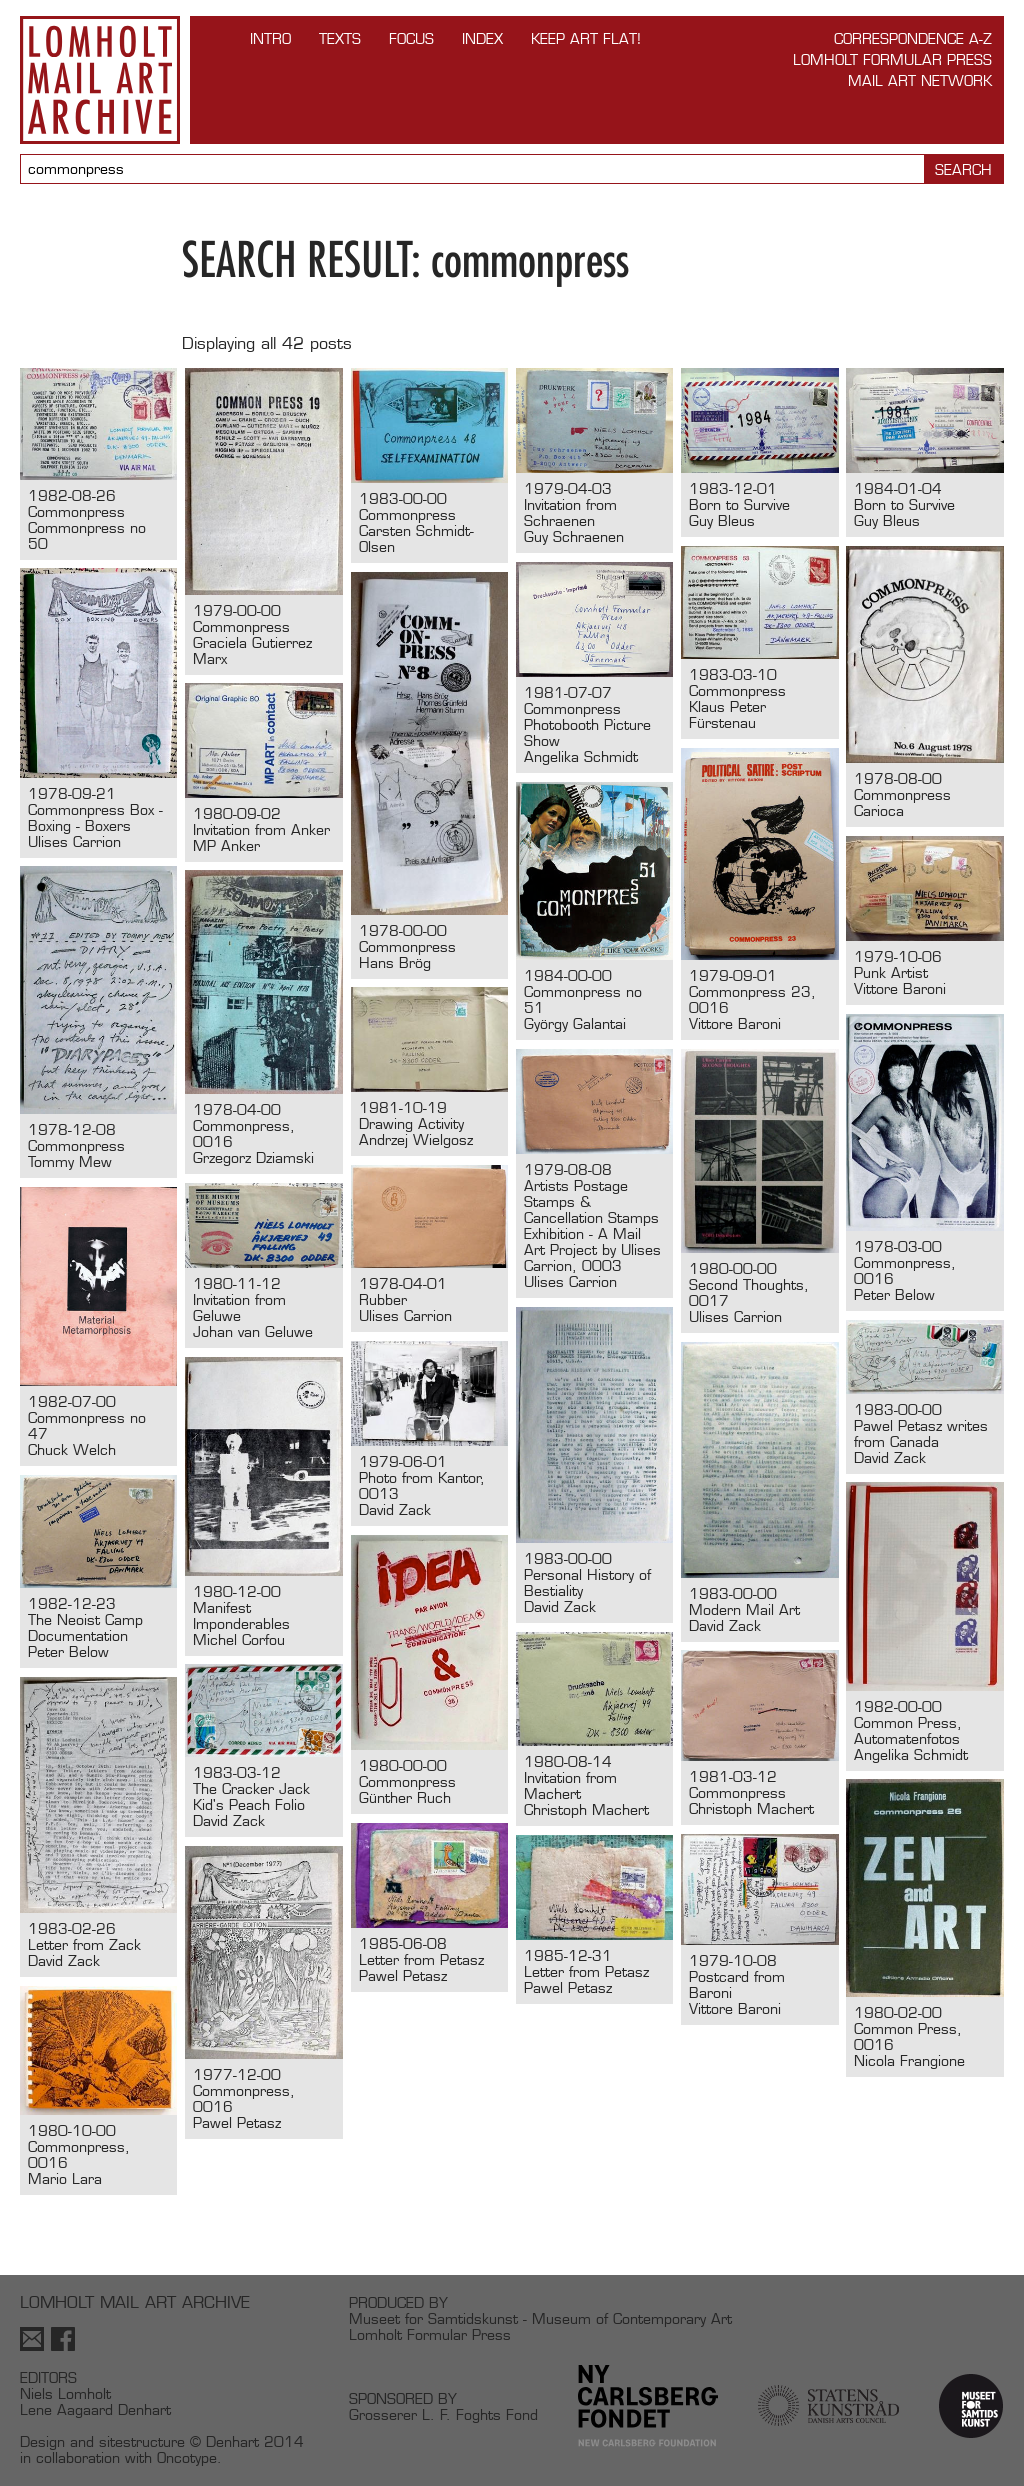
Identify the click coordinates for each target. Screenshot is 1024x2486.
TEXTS (340, 38)
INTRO (270, 38)
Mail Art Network (920, 80)
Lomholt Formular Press (892, 59)
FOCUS (411, 38)
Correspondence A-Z (913, 38)
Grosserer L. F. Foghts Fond (443, 2414)
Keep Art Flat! (586, 38)
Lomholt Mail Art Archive (100, 80)
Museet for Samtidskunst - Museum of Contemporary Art (540, 2318)
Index (482, 38)
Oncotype (187, 2457)
